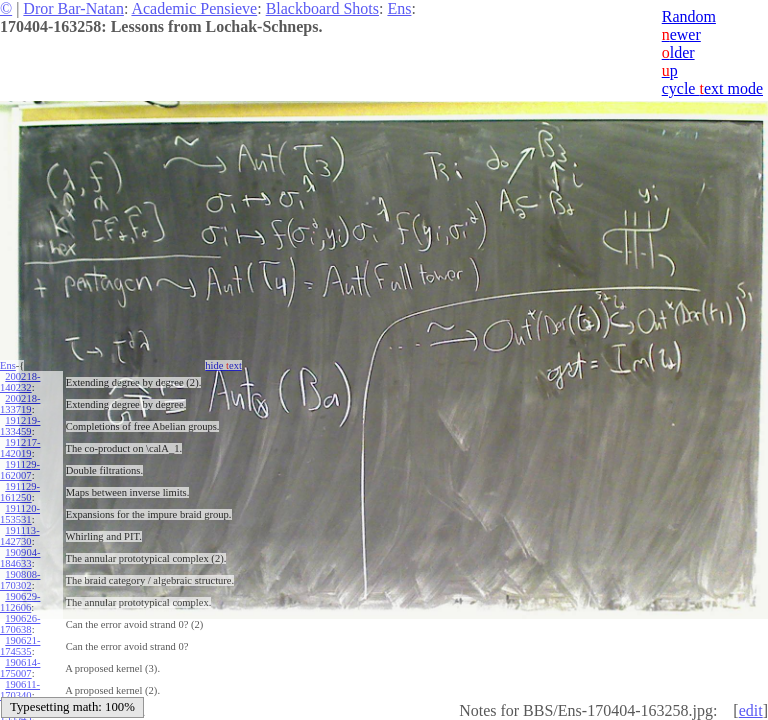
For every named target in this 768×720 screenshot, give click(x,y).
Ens (399, 8)
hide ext (223, 365)
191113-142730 (20, 536)
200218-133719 (20, 404)
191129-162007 (20, 470)
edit (751, 710)
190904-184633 (20, 558)
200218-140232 (20, 382)
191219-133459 (20, 426)
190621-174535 (20, 646)
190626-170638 (20, 624)
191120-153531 (20, 514)
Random (689, 16)
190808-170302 (20, 580)
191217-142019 (20, 448)
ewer (681, 34)
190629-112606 (20, 602)
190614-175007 (20, 668)
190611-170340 (20, 690)
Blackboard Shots (322, 8)
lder (678, 52)
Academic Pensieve (194, 8)
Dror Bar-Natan (73, 8)
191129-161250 (20, 492)
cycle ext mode (712, 88)
